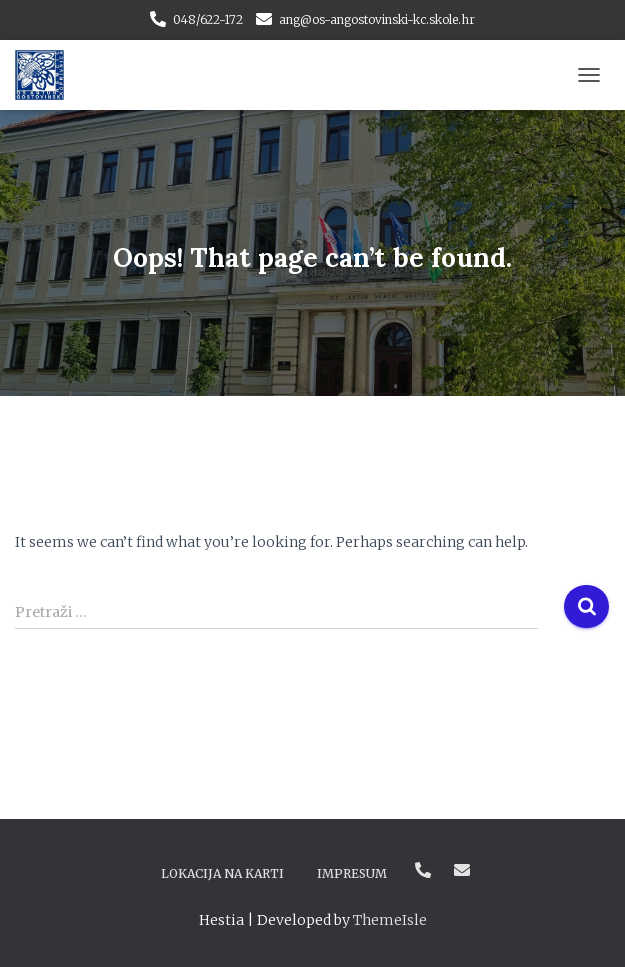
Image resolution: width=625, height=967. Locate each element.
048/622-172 (208, 19)
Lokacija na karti (222, 873)
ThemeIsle (390, 920)
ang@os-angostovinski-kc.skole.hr (377, 19)
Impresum (352, 873)
